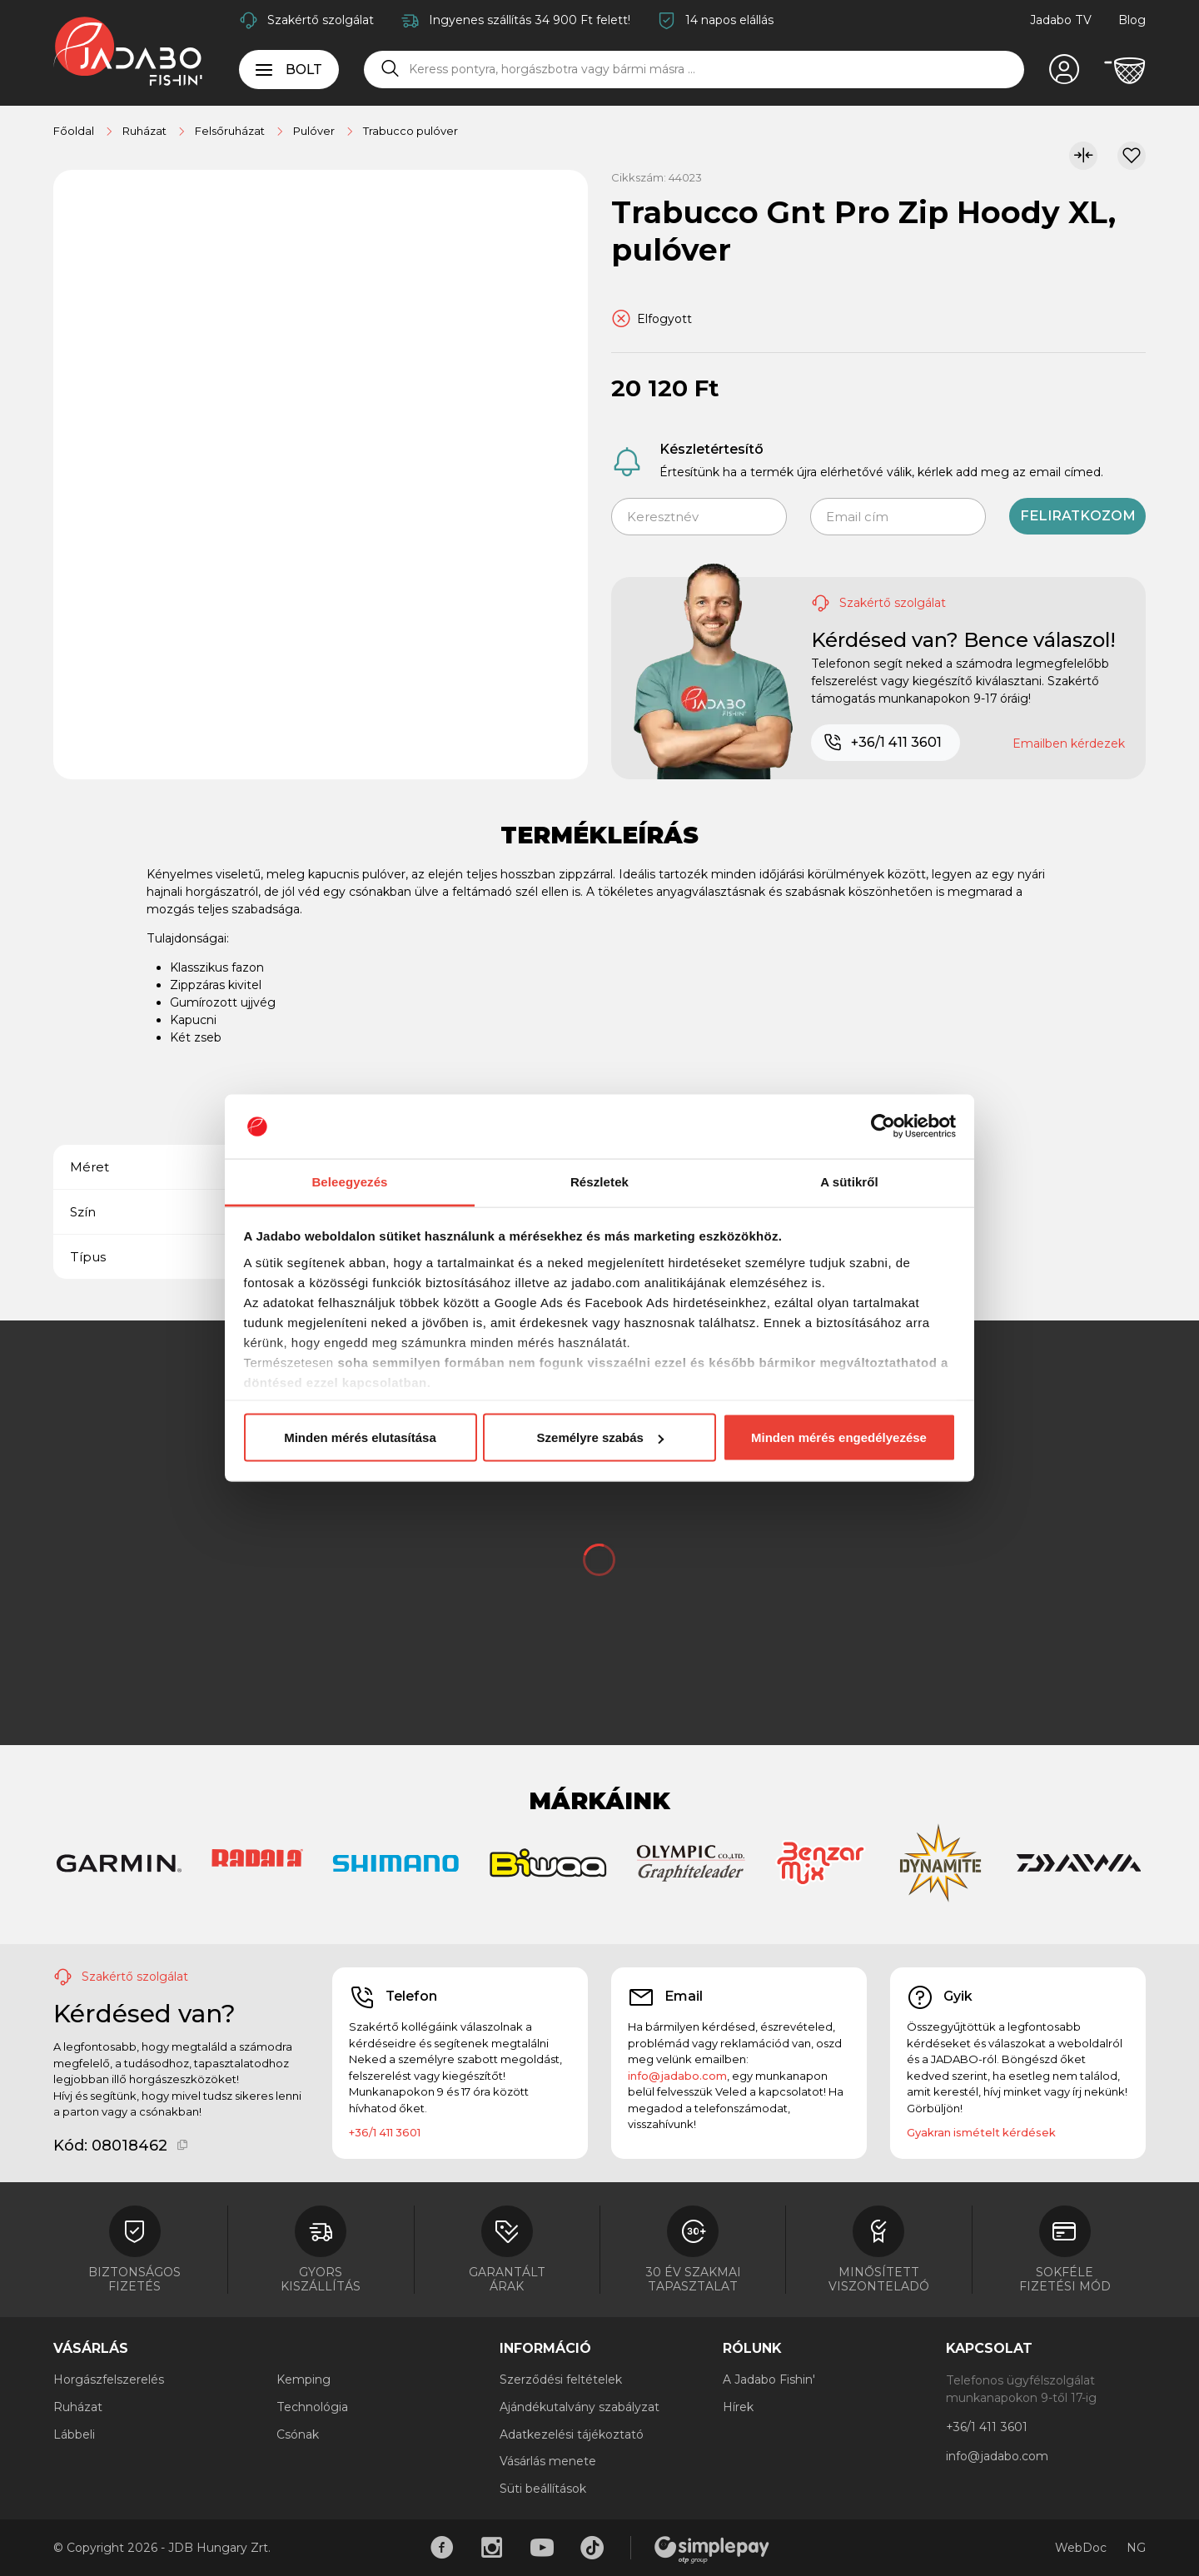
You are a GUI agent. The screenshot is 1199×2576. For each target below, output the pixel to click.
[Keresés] (390, 69)
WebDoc (1081, 2547)
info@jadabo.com (677, 2075)
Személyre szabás (600, 1437)
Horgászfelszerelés (108, 2379)
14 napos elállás (729, 19)
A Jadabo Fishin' (769, 2379)
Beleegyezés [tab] (349, 1181)
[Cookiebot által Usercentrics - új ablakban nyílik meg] (883, 1126)
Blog (1132, 19)
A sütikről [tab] (849, 1181)
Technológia (312, 2406)
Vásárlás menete (548, 2461)
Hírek (738, 2406)
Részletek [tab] (599, 1181)
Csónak (297, 2434)
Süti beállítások (543, 2488)
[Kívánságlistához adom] (1131, 156)
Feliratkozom (1078, 516)
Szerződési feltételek (561, 2379)
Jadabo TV (1061, 19)
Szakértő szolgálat (320, 19)
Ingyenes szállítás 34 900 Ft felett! (529, 19)
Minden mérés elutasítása (360, 1437)
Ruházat (77, 2406)
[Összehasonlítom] (1083, 156)
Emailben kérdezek (1068, 743)
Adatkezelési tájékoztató (572, 2434)
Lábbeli (74, 2434)
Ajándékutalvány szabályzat (579, 2406)
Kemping (303, 2379)
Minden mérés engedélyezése (839, 1437)
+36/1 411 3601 (882, 743)
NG (1136, 2547)
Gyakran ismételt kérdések (981, 2132)
